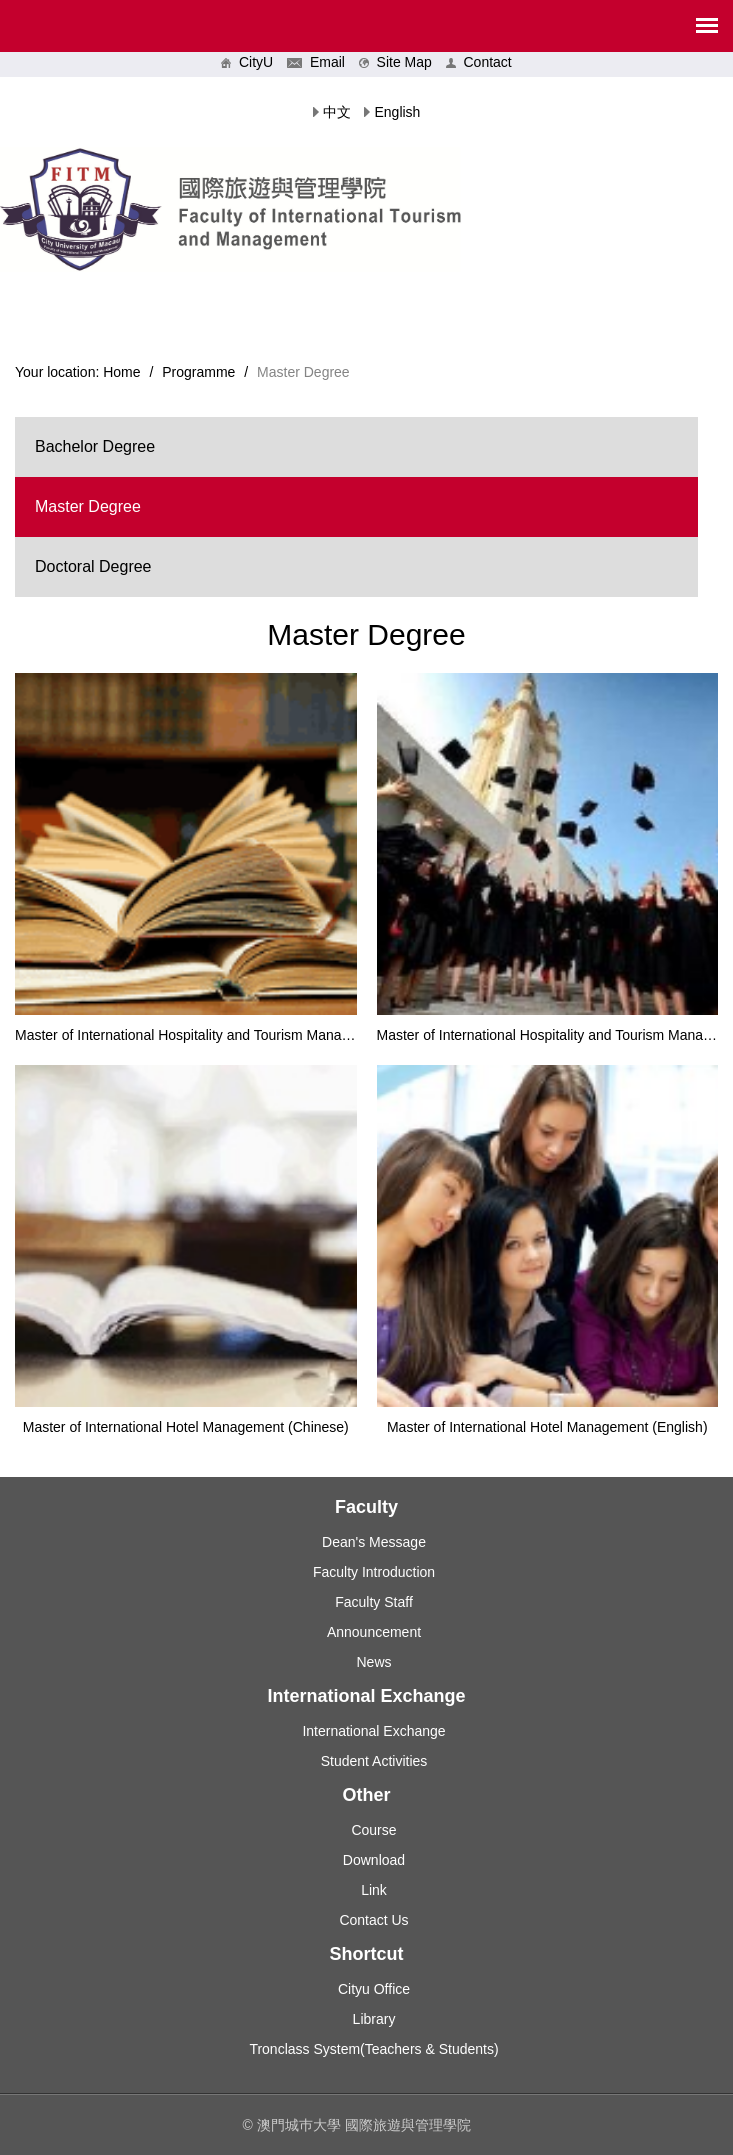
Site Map (395, 62)
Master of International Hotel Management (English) (547, 1427)
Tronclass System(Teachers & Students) (373, 2049)
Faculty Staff (374, 1602)
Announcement (374, 1632)
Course (373, 1830)
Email (316, 62)
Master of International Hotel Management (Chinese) (186, 1427)
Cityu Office (374, 1989)
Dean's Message (374, 1542)
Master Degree (88, 506)
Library (374, 2019)
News (373, 1662)
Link (374, 1890)
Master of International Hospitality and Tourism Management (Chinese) (234, 1035)
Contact (479, 62)
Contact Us (373, 1920)
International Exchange (373, 1731)
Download (374, 1860)
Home (121, 372)
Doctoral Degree (93, 566)
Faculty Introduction (374, 1572)
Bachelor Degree (95, 446)
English (397, 112)
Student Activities (374, 1761)
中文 (337, 112)
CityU (247, 62)
